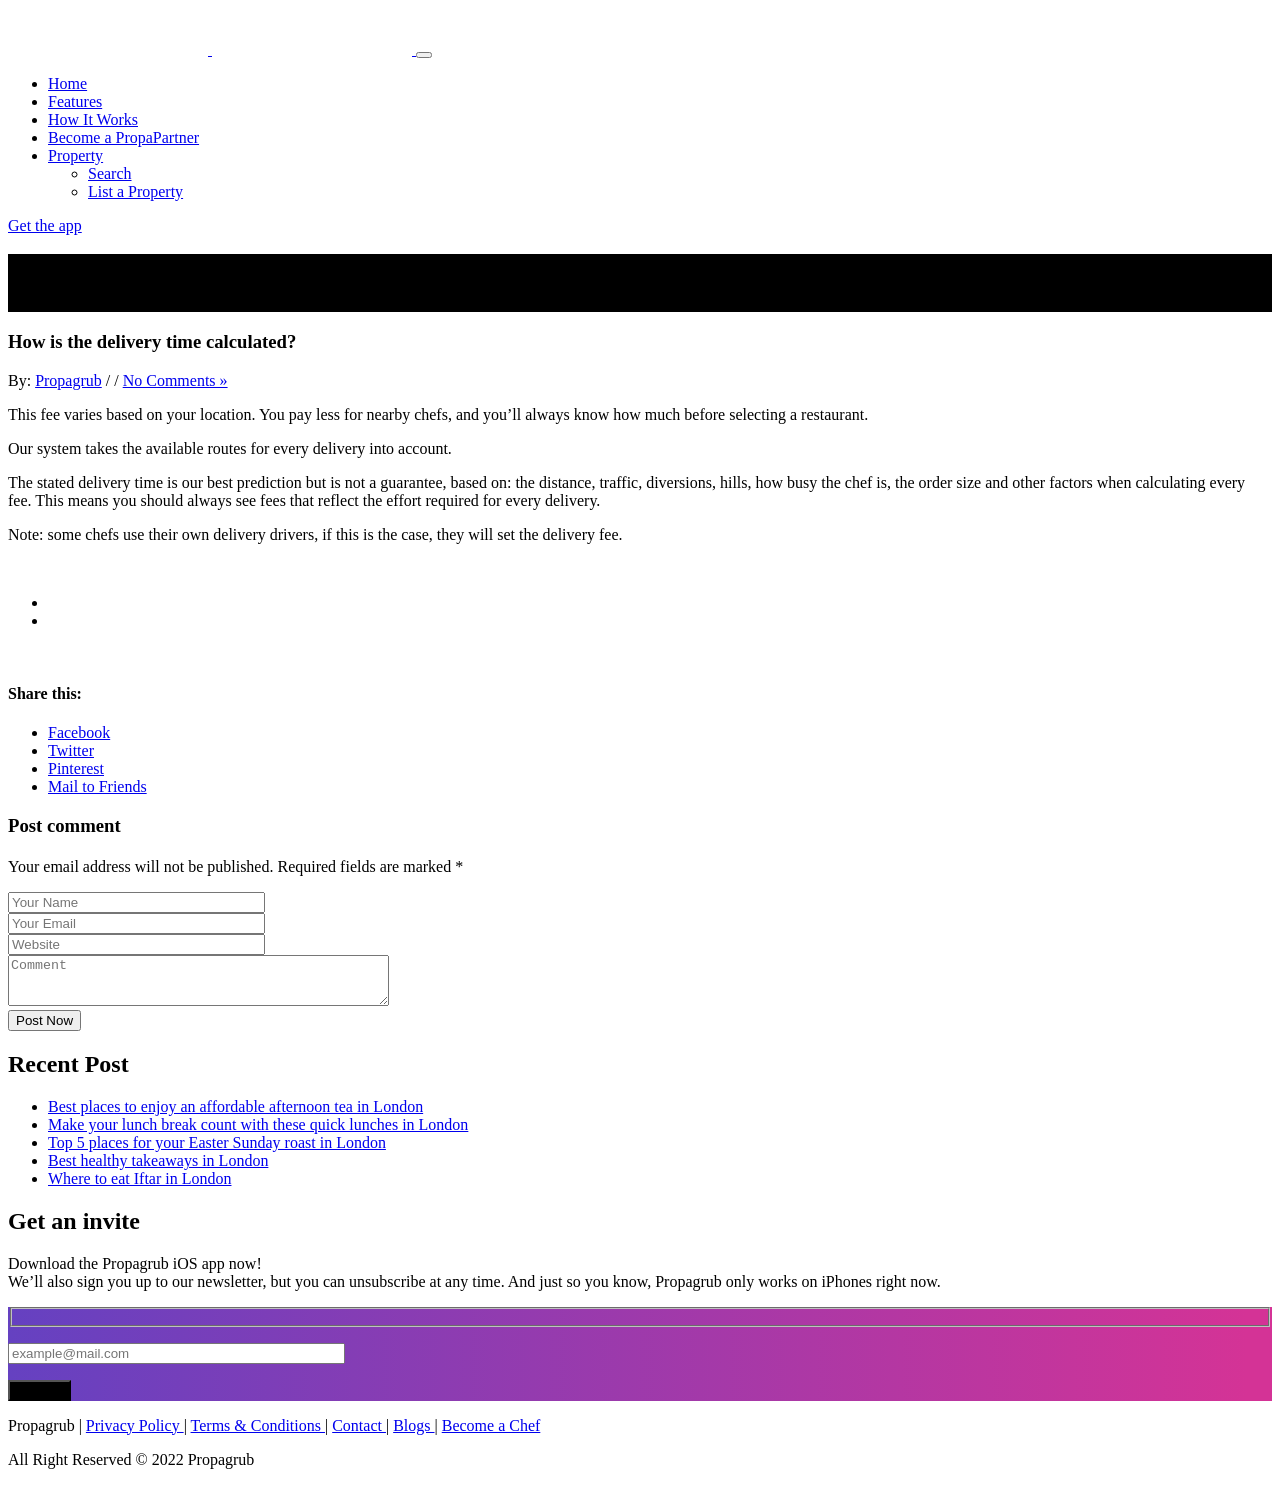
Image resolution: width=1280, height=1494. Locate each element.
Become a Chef (491, 1434)
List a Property (135, 191)
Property (75, 155)
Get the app (45, 225)
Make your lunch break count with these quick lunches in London (258, 1133)
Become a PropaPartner (123, 137)
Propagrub (68, 380)
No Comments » (175, 380)
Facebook (79, 732)
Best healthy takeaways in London (158, 1169)
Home (67, 83)
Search (110, 173)
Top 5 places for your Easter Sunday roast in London (217, 1151)
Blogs (413, 1434)
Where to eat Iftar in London (139, 1187)
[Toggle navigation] (424, 55)
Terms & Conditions (258, 1434)
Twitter (71, 750)
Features (75, 101)
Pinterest (76, 768)
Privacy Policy (135, 1434)
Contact (359, 1434)
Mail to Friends (97, 786)
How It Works (93, 119)
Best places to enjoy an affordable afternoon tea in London (235, 1115)
